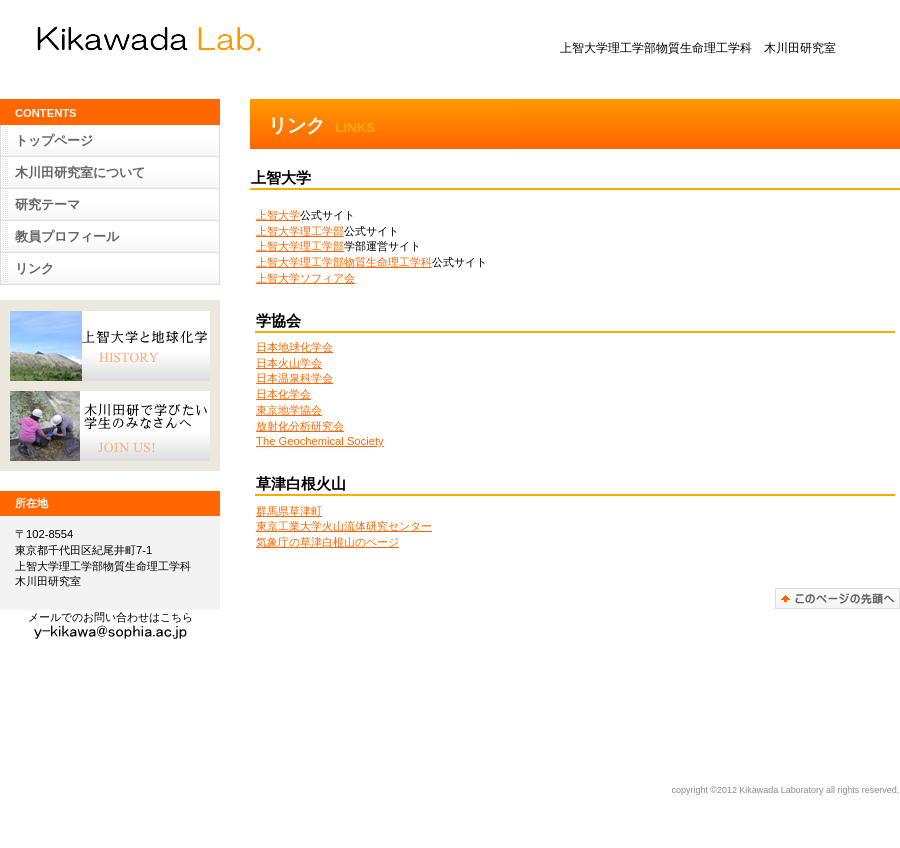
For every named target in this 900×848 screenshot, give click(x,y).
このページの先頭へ (837, 598)
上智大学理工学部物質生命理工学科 (344, 262)
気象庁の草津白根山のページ (327, 542)
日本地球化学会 (294, 347)
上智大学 (278, 215)
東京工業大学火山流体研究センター (344, 526)
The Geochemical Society (319, 441)
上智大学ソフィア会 (305, 278)
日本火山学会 (289, 363)
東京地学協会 (289, 410)
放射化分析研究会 (300, 426)
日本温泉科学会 (294, 378)
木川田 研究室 (210, 39)
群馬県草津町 (289, 511)
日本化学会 (283, 394)
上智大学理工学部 (300, 231)
